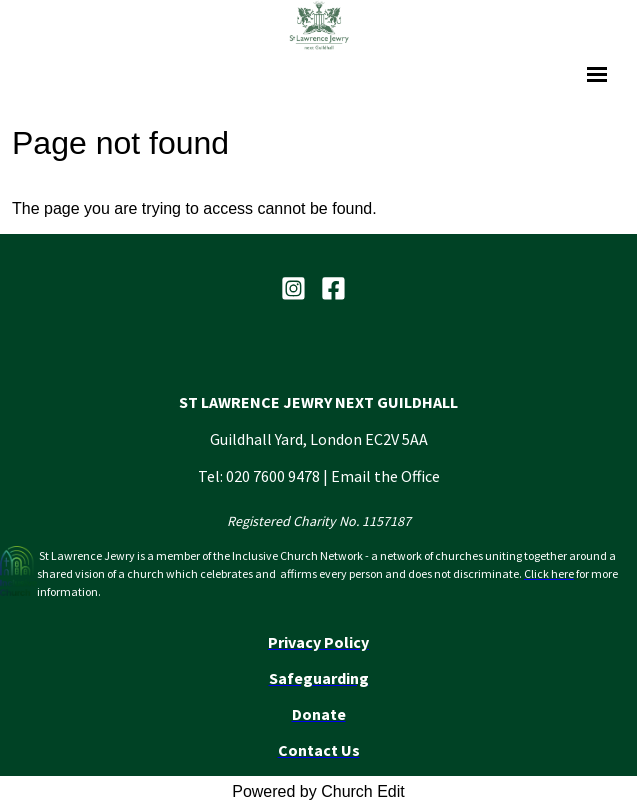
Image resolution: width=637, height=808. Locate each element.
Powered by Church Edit (318, 791)
